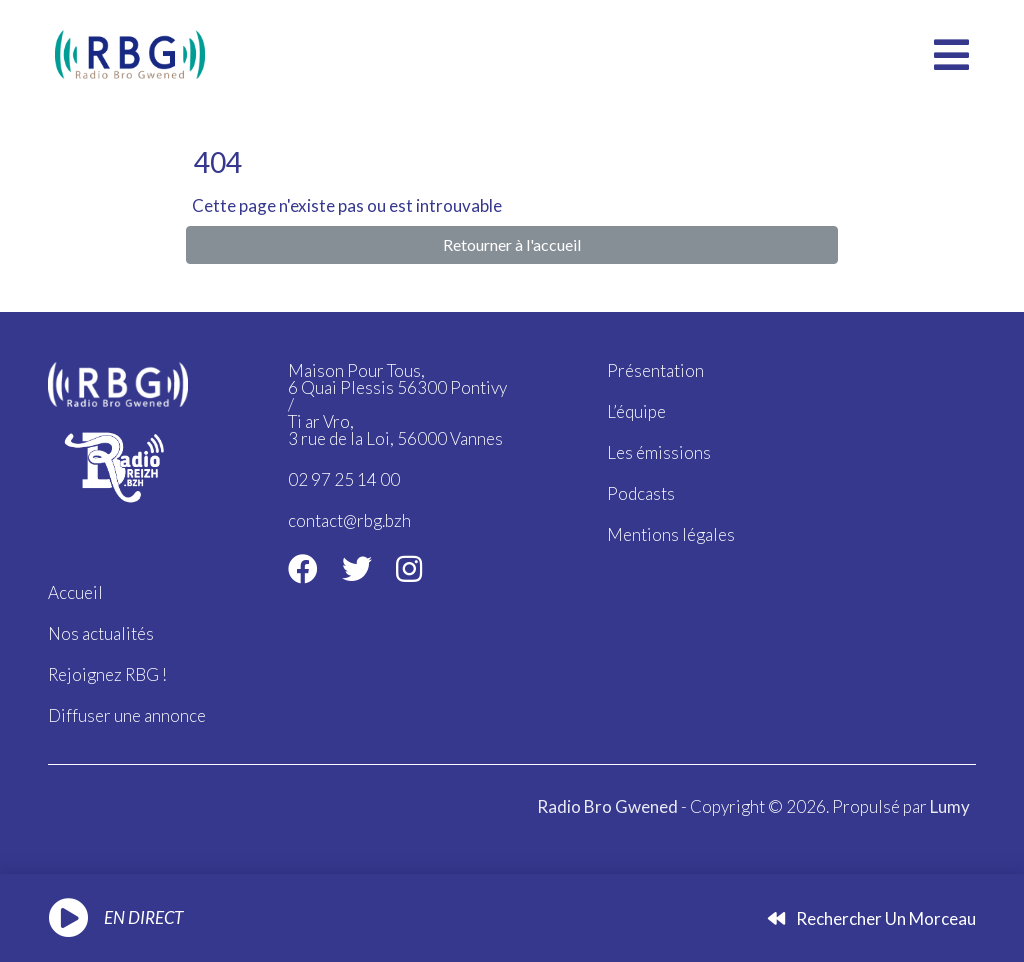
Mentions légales (671, 534)
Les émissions (659, 452)
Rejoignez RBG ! (107, 674)
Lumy (950, 806)
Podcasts (641, 493)
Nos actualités (101, 633)
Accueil (75, 592)
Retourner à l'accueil (512, 244)
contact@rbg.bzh (349, 520)
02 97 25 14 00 (344, 479)
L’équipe (636, 411)
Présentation (655, 370)
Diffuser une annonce (127, 715)
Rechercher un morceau (872, 918)
